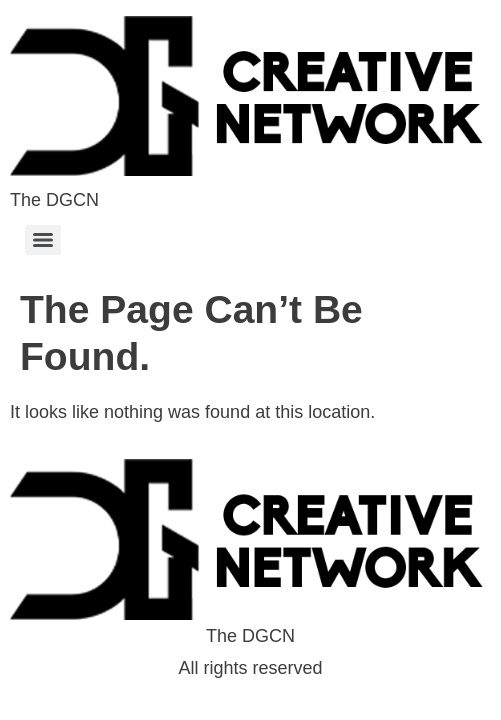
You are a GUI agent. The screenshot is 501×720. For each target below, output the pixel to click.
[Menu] (43, 240)
